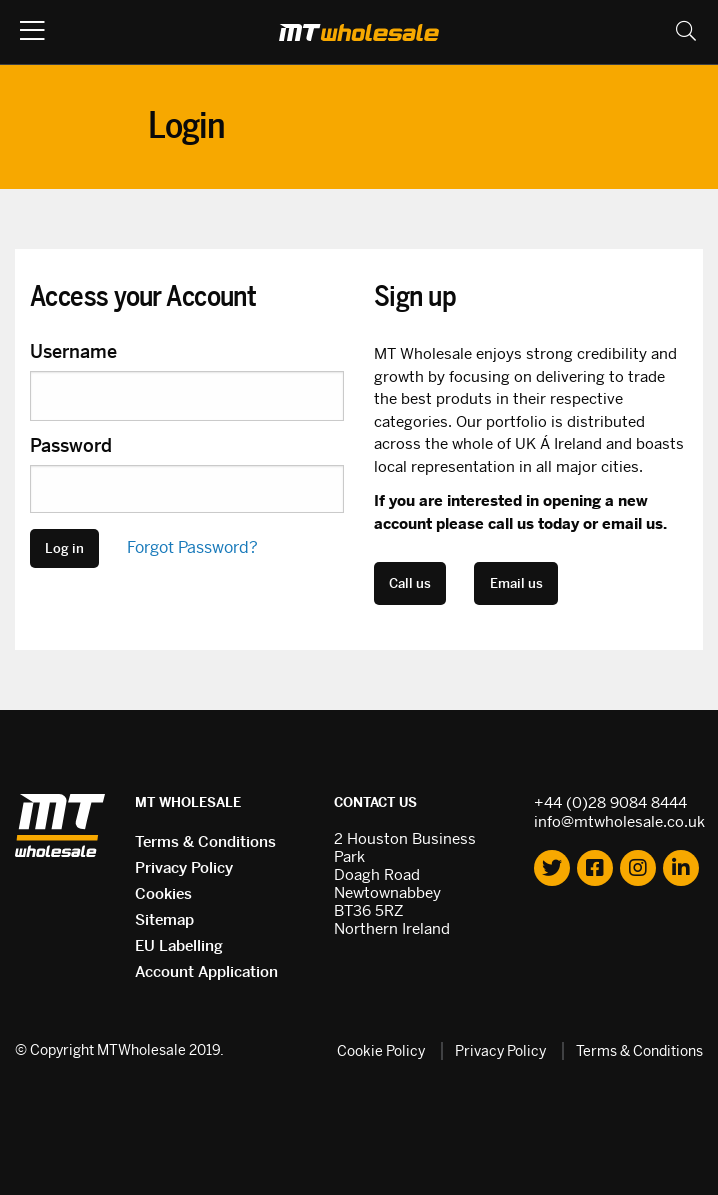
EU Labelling (179, 945)
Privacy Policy (184, 867)
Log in (64, 548)
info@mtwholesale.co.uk (619, 821)
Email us (516, 583)
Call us (410, 583)
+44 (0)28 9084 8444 (610, 802)
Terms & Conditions (205, 841)
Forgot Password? (192, 547)
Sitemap (164, 919)
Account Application (206, 971)
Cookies (163, 893)
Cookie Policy (381, 1051)
